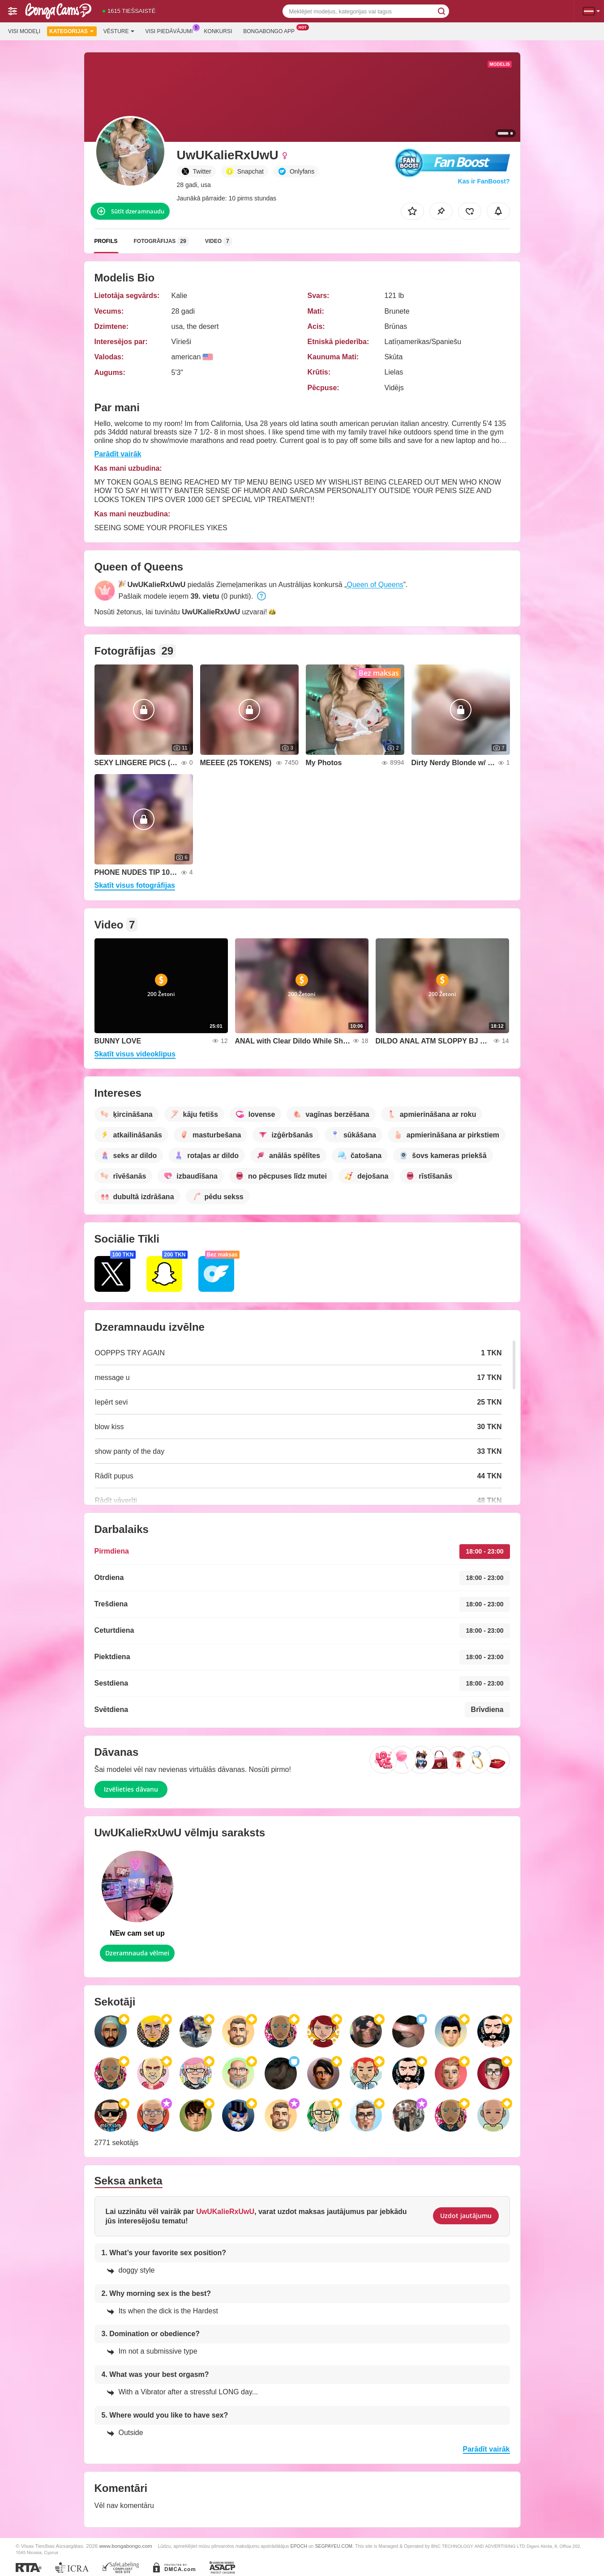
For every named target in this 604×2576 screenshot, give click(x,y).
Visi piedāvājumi (171, 30)
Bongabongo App (271, 30)
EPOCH (298, 2546)
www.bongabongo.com (125, 2546)
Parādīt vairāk (117, 454)
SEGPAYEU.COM (333, 2546)
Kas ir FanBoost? (484, 181)
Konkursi (218, 31)
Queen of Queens (375, 584)
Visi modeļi (24, 31)
